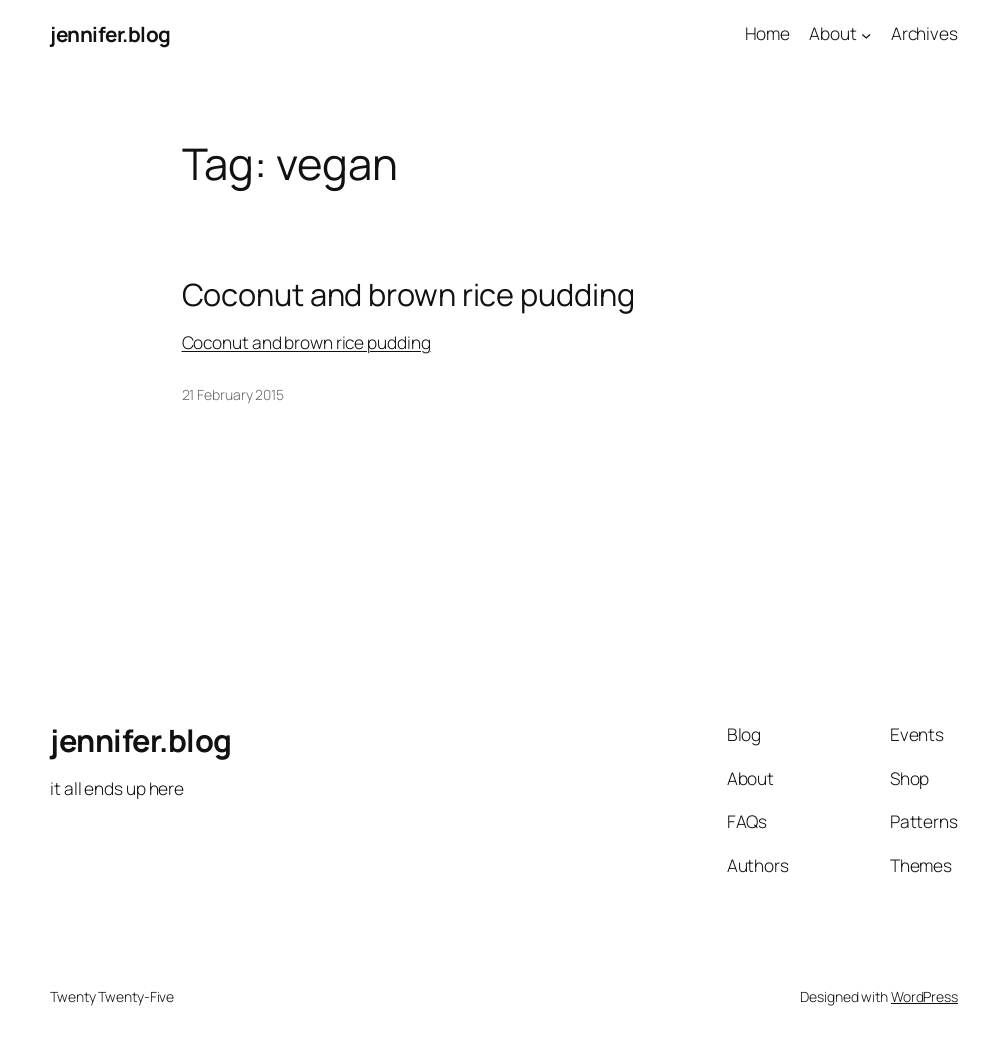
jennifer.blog (110, 34)
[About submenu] (866, 34)
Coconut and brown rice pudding (408, 294)
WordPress (924, 996)
